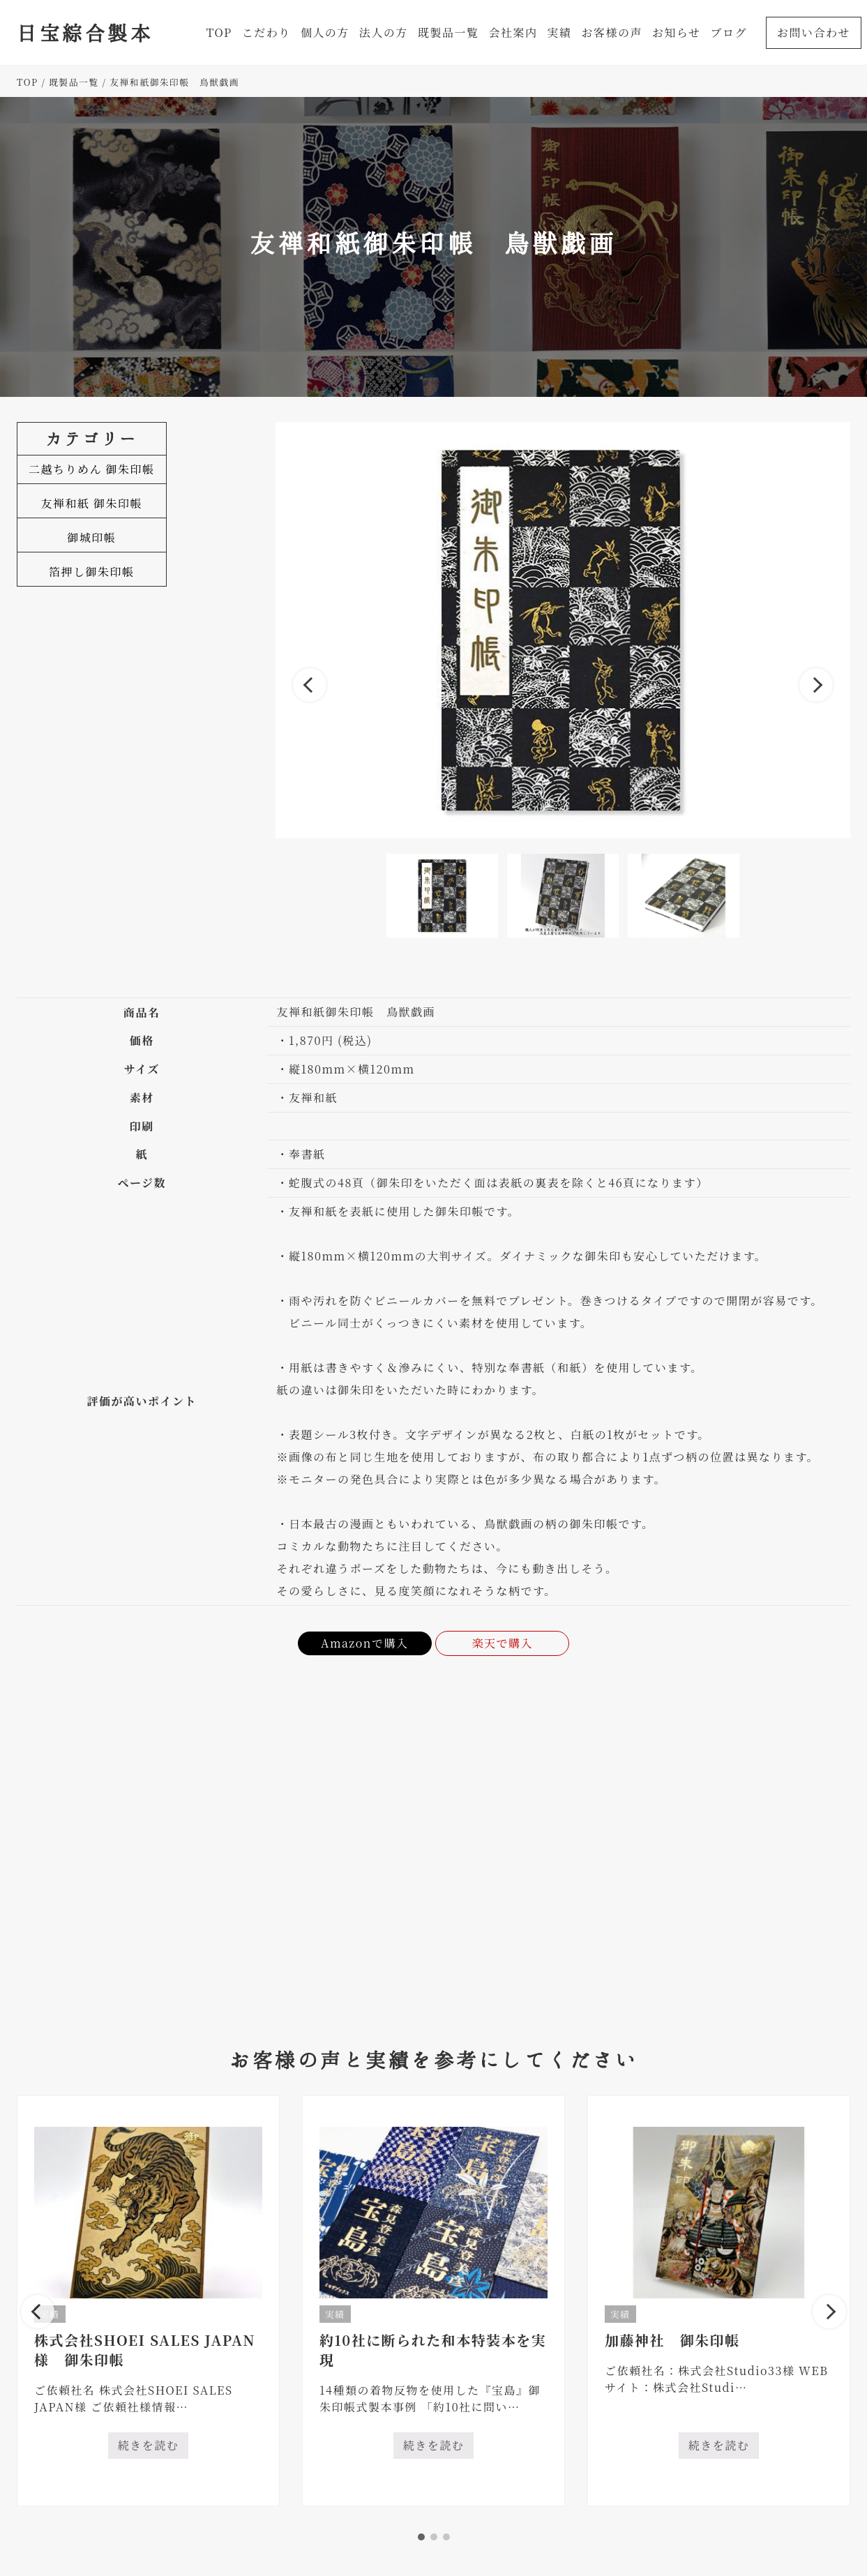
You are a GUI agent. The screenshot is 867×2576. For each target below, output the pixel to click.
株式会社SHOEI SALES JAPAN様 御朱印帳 (144, 2350)
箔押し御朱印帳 (92, 572)
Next (816, 685)
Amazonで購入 (365, 1643)
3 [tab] (446, 2536)
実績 (335, 2314)
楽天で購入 (503, 1643)
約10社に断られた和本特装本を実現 (432, 2350)
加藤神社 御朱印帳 (672, 2340)
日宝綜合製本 (85, 32)
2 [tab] (433, 2536)
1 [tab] (421, 2536)
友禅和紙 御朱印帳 (92, 503)
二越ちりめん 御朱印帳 (92, 469)
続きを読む (153, 2448)
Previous (309, 685)
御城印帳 (91, 537)
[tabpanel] (148, 2300)
